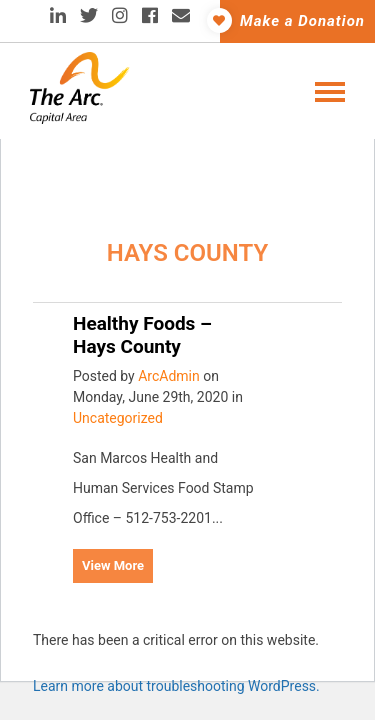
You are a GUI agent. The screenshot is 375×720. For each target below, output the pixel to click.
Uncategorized (118, 418)
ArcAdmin (169, 376)
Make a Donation (292, 20)
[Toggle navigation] (324, 90)
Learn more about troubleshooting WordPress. (176, 686)
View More (113, 565)
